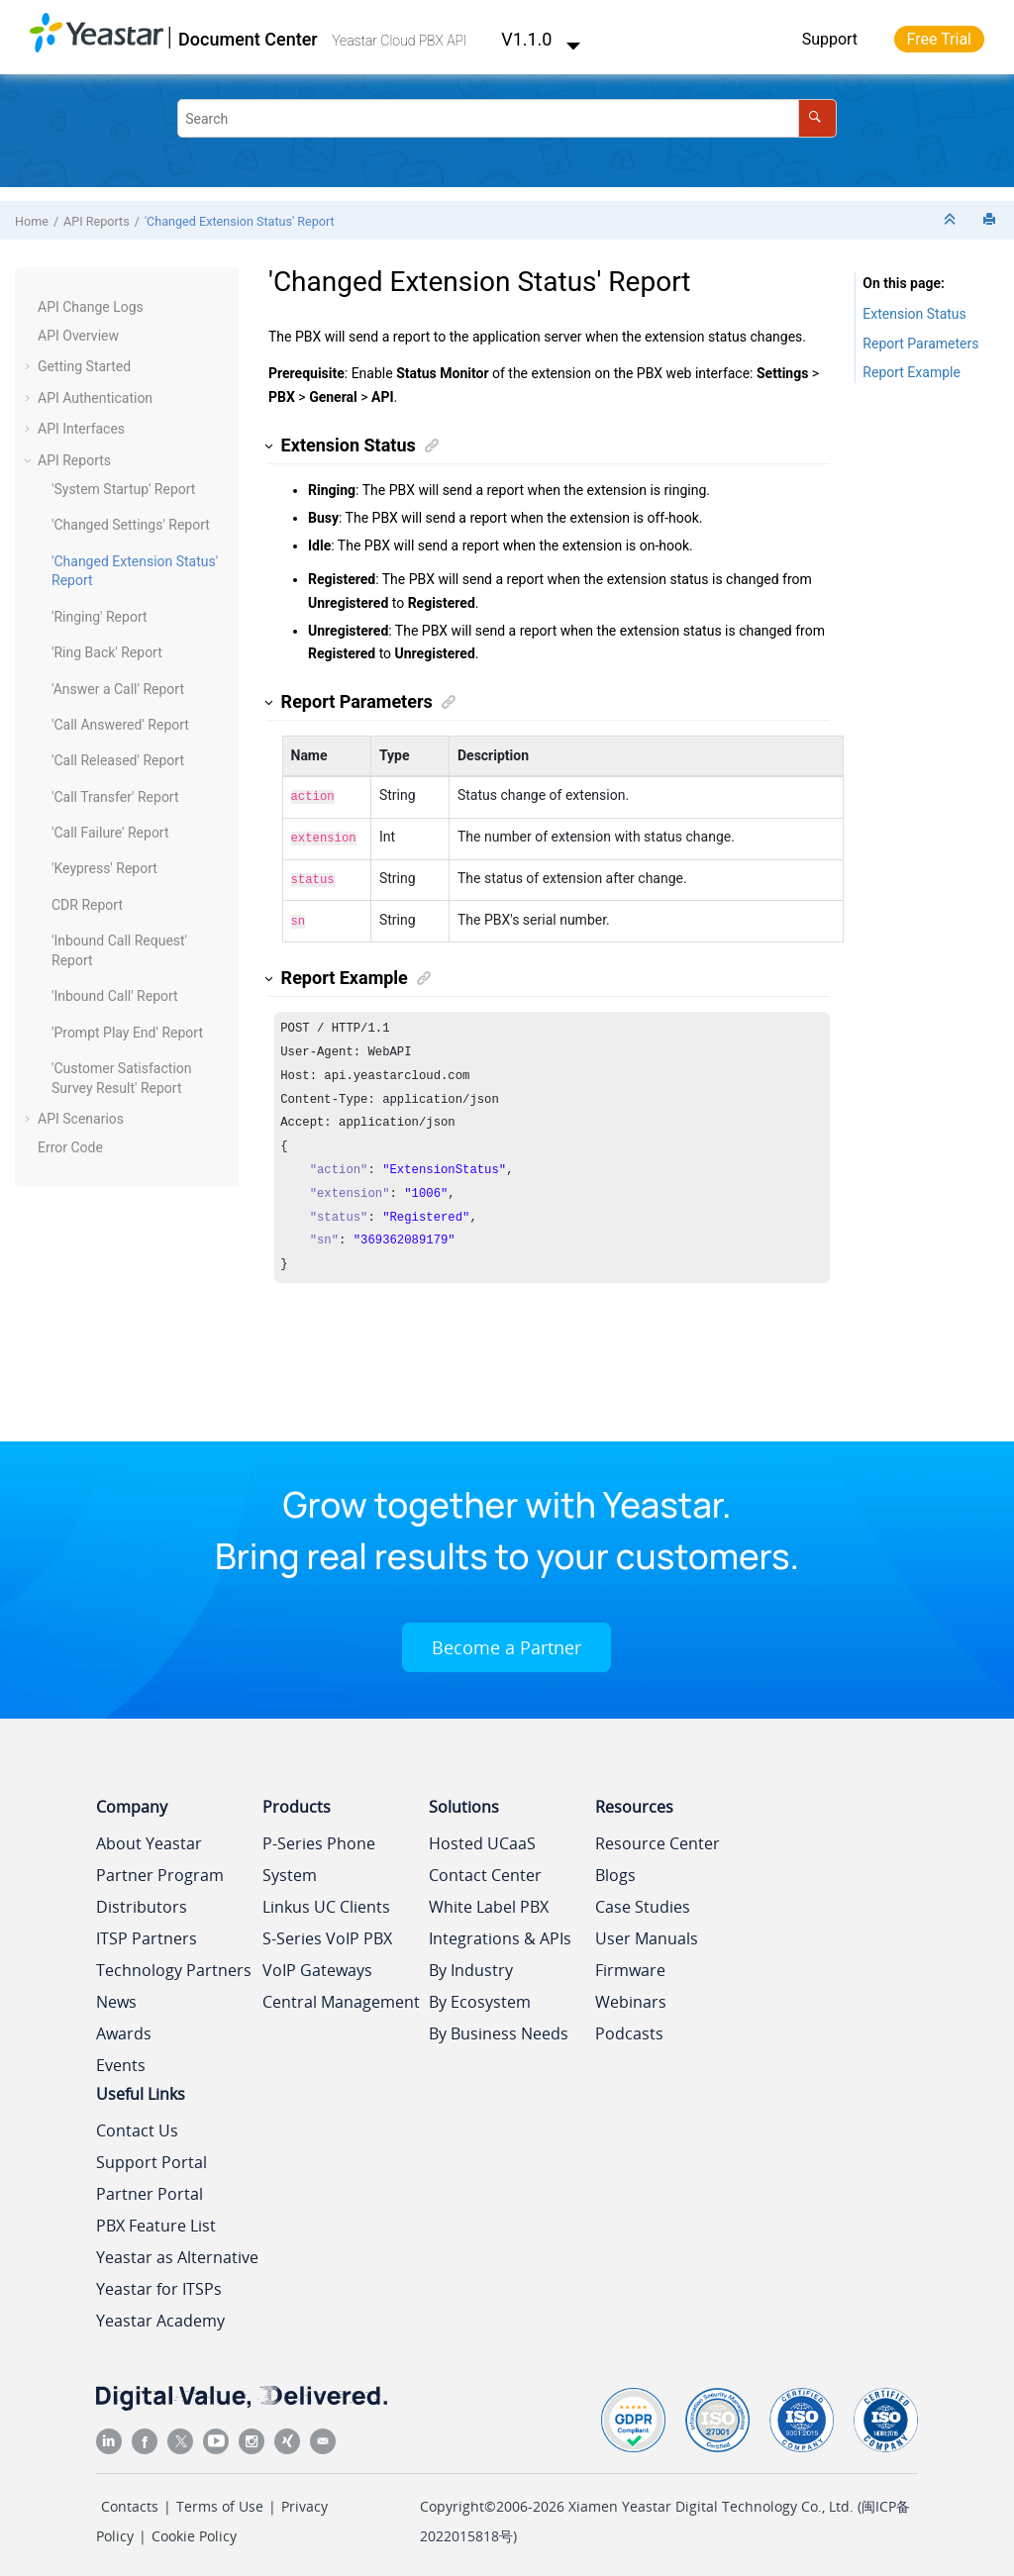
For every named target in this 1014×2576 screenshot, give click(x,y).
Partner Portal (149, 2186)
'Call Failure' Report (110, 833)
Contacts (129, 2498)
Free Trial (939, 39)
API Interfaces (81, 429)
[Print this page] (991, 220)
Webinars (630, 1994)
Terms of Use (219, 2498)
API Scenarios (81, 1119)
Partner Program (160, 1867)
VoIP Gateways (317, 1962)
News (116, 1994)
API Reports (96, 221)
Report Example (911, 372)
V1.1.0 (540, 39)
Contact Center (485, 1867)
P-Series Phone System (318, 1851)
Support (830, 39)
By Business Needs (498, 2025)
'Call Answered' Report (120, 725)
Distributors (141, 1899)
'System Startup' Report (123, 489)
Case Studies (642, 1899)
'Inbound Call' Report (114, 996)
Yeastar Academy (160, 2313)
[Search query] (507, 118)
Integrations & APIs (500, 1930)
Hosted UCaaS (482, 1835)
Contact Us (137, 2122)
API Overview (78, 336)
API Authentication (95, 398)
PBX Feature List (156, 2218)
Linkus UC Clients (326, 1899)
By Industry (471, 1962)
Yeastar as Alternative (177, 2249)
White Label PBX (489, 1899)
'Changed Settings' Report (130, 525)
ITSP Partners (146, 1930)
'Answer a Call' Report (117, 689)
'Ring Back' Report (106, 652)
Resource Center (657, 1835)
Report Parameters (920, 343)
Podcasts (629, 2025)
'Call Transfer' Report (115, 797)
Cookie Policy (194, 2528)
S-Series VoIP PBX (327, 1930)
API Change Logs (91, 307)
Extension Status (914, 314)
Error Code (70, 1147)
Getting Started (84, 366)
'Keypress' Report (104, 868)
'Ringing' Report (99, 617)
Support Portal (151, 2154)
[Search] (817, 118)
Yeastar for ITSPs (159, 2281)
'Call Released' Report (117, 760)
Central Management (341, 1994)
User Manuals (646, 1930)
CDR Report (87, 905)
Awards (124, 2025)
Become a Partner (506, 1639)
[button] (30, 308)
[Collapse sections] (951, 220)
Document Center (248, 39)
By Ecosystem (480, 1994)
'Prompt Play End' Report (127, 1032)
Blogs (615, 1867)
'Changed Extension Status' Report (240, 221)
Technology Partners (174, 1962)
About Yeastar (149, 1835)
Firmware (630, 1962)
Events (121, 2057)
